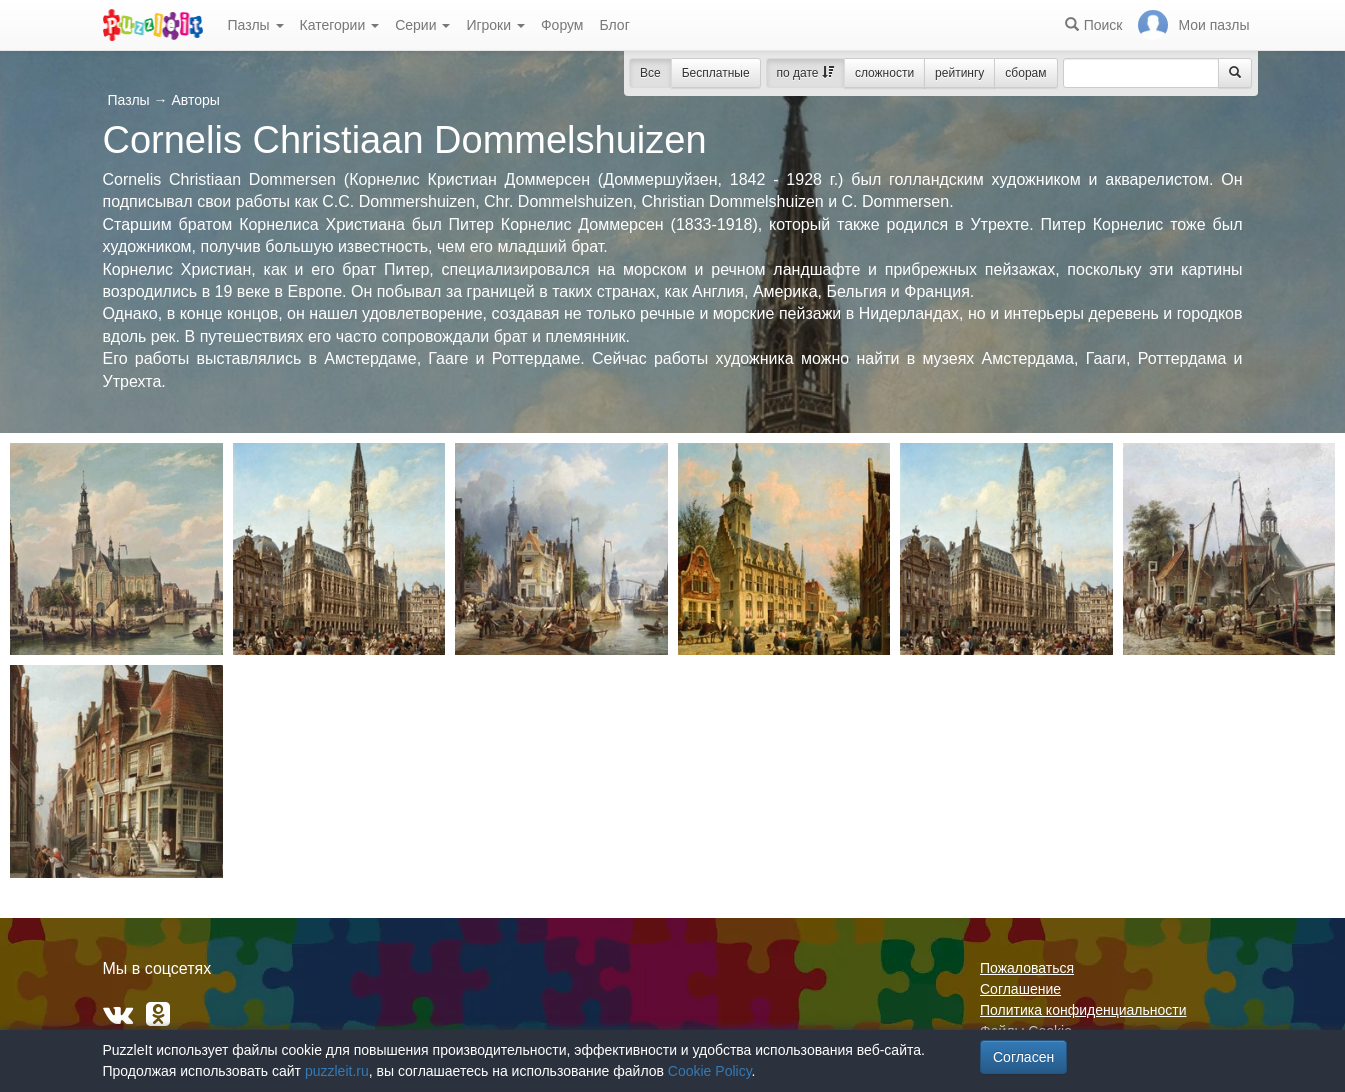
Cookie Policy (710, 1071)
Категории (340, 25)
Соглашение (1020, 989)
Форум (562, 25)
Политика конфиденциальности (1083, 1010)
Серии (422, 25)
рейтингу (959, 73)
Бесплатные (716, 73)
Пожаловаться (1027, 968)
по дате (805, 73)
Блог (614, 25)
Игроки (495, 25)
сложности (884, 73)
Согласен (1023, 1057)
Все (650, 73)
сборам (1025, 73)
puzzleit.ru (337, 1071)
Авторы (195, 100)
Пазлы (256, 25)
